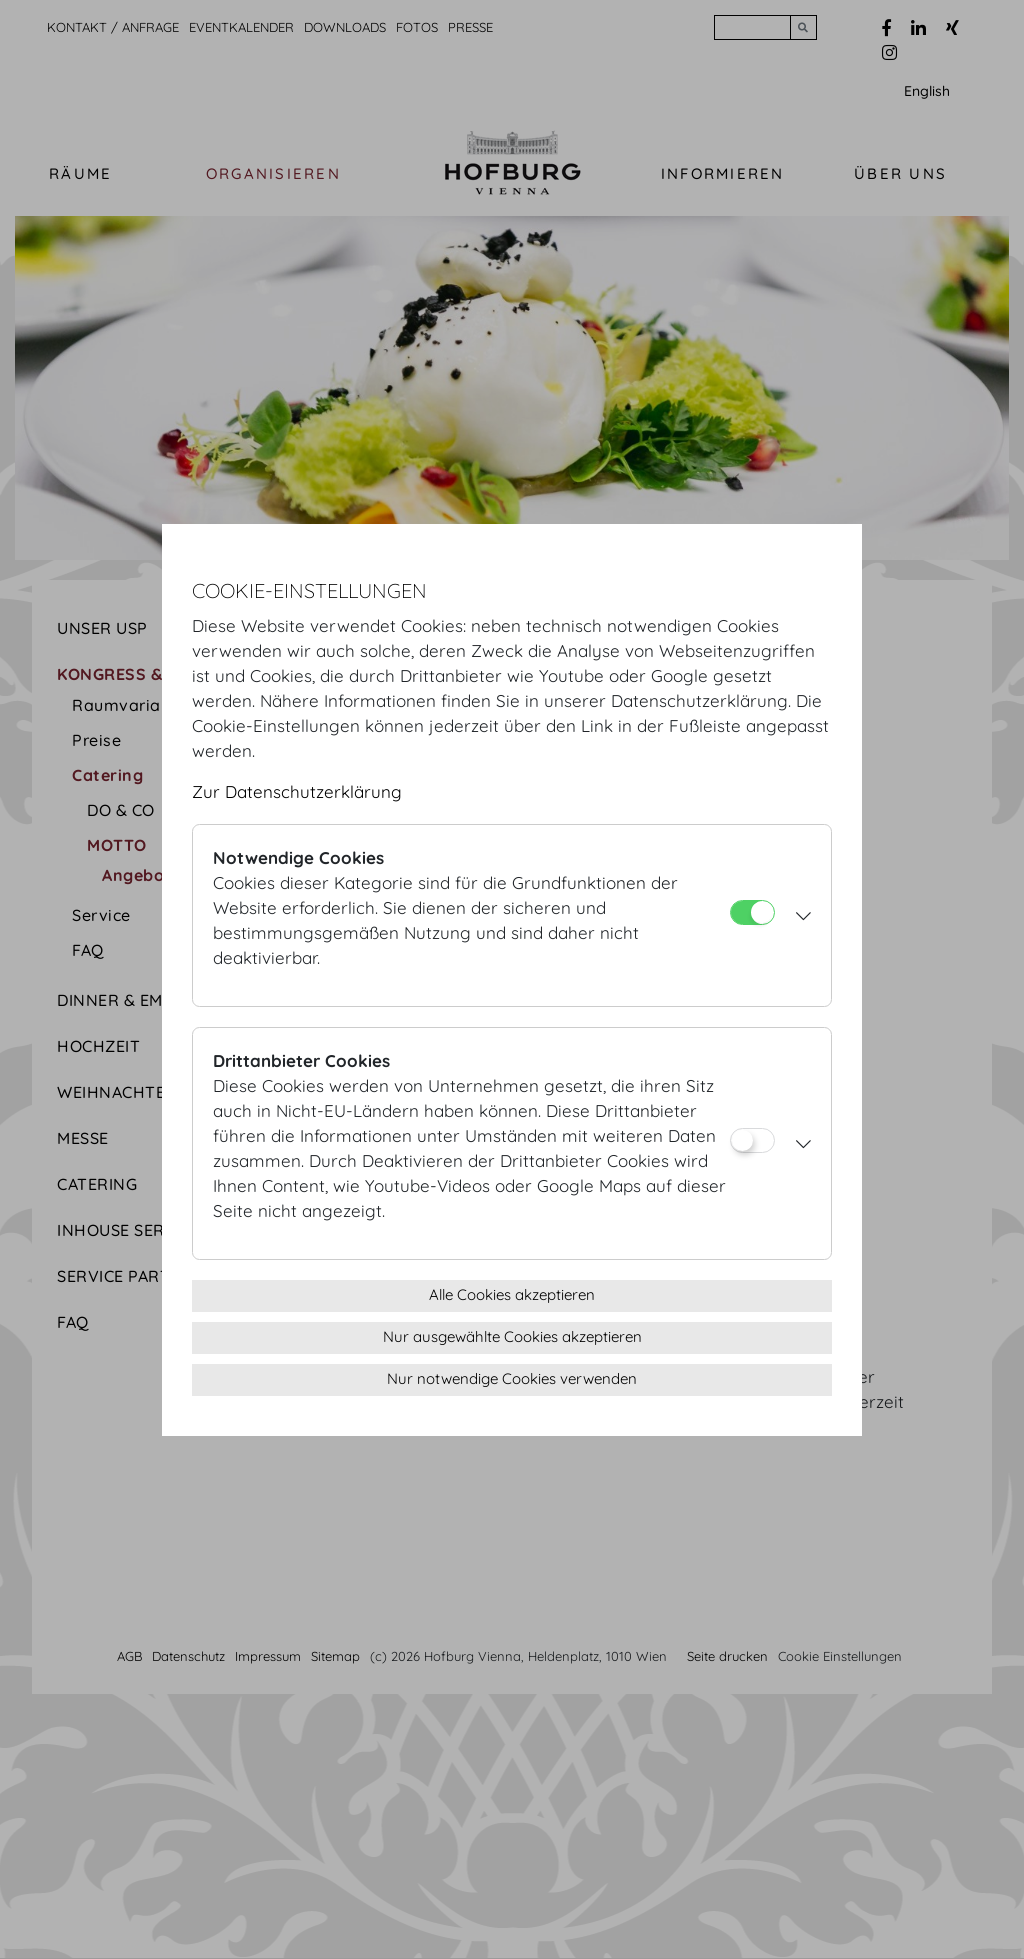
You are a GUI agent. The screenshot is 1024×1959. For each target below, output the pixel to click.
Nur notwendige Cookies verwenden (512, 1378)
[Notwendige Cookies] (752, 912)
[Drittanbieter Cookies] (752, 1140)
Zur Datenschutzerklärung (297, 791)
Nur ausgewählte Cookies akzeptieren (512, 1336)
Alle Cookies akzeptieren (512, 1294)
